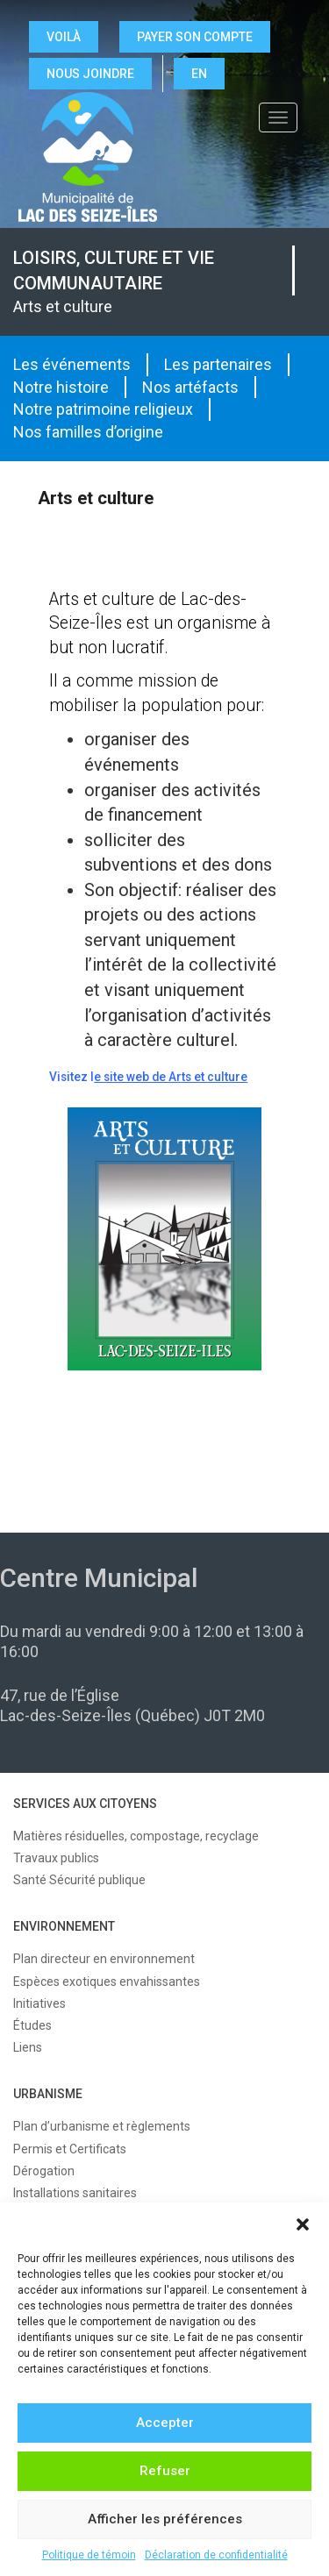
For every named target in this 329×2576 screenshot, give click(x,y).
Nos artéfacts (190, 387)
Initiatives (39, 2003)
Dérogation (44, 2171)
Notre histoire (61, 387)
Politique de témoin (89, 2555)
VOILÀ (63, 37)
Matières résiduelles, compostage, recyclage (136, 1836)
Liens (27, 2047)
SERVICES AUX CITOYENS (85, 1804)
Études (32, 2025)
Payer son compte (195, 37)
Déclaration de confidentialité (216, 2555)
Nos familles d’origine (88, 432)
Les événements (72, 364)
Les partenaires (218, 364)
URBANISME (47, 2094)
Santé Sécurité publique (79, 1880)
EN (199, 74)
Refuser (164, 2471)
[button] (302, 2224)
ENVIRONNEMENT (64, 1926)
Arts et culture (62, 306)
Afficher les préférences (165, 2519)
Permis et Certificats (69, 2149)
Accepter (165, 2422)
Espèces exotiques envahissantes (106, 1982)
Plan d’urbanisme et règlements (101, 2126)
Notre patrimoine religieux (103, 409)
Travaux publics (56, 1858)
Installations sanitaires (75, 2193)
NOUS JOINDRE (90, 74)
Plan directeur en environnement (104, 1959)
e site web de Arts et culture (170, 1077)
